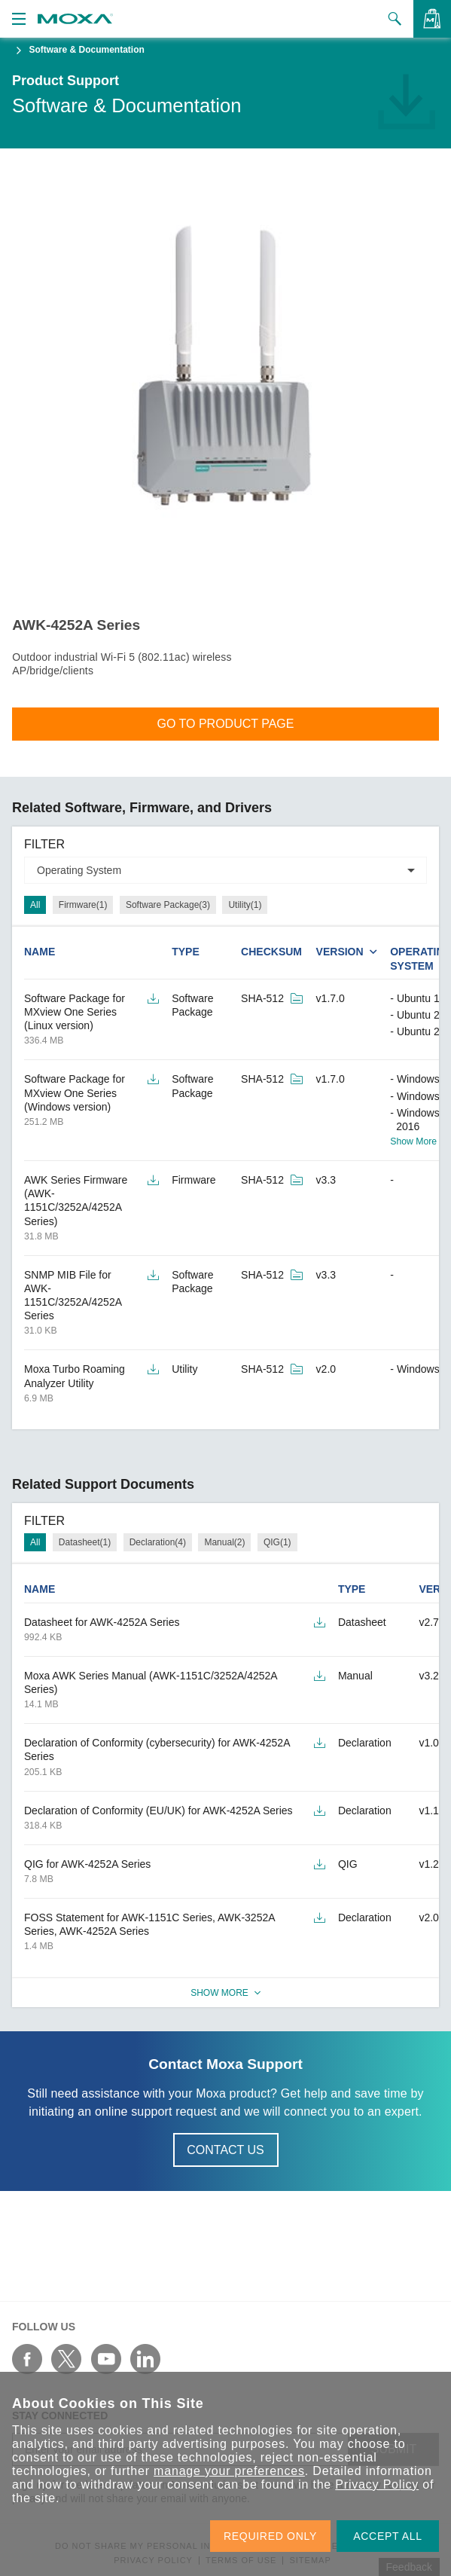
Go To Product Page (225, 723)
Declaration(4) (158, 1542)
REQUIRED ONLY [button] (270, 2536)
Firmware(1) (83, 905)
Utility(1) (244, 905)
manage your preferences (229, 2470)
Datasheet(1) (85, 1542)
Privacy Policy (377, 2484)
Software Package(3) (168, 905)
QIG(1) (277, 1542)
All (35, 905)
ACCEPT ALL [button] (387, 2536)
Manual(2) (224, 1542)
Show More (413, 1141)
